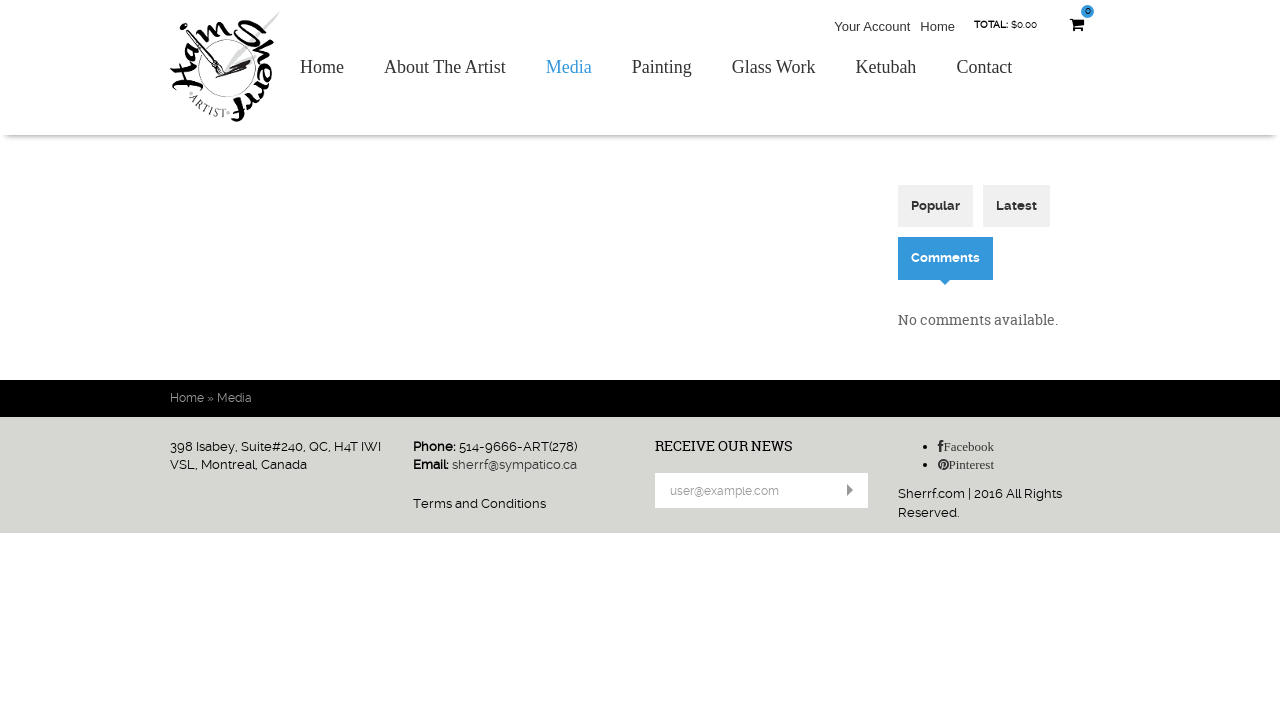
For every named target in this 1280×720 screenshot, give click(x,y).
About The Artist (445, 67)
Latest (1016, 205)
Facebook (969, 446)
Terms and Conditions (479, 503)
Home (937, 26)
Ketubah (885, 67)
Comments (952, 257)
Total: (991, 24)
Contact (984, 67)
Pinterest (972, 464)
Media (569, 67)
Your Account (872, 26)
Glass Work (774, 67)
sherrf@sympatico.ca (514, 464)
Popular (935, 205)
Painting (662, 67)
